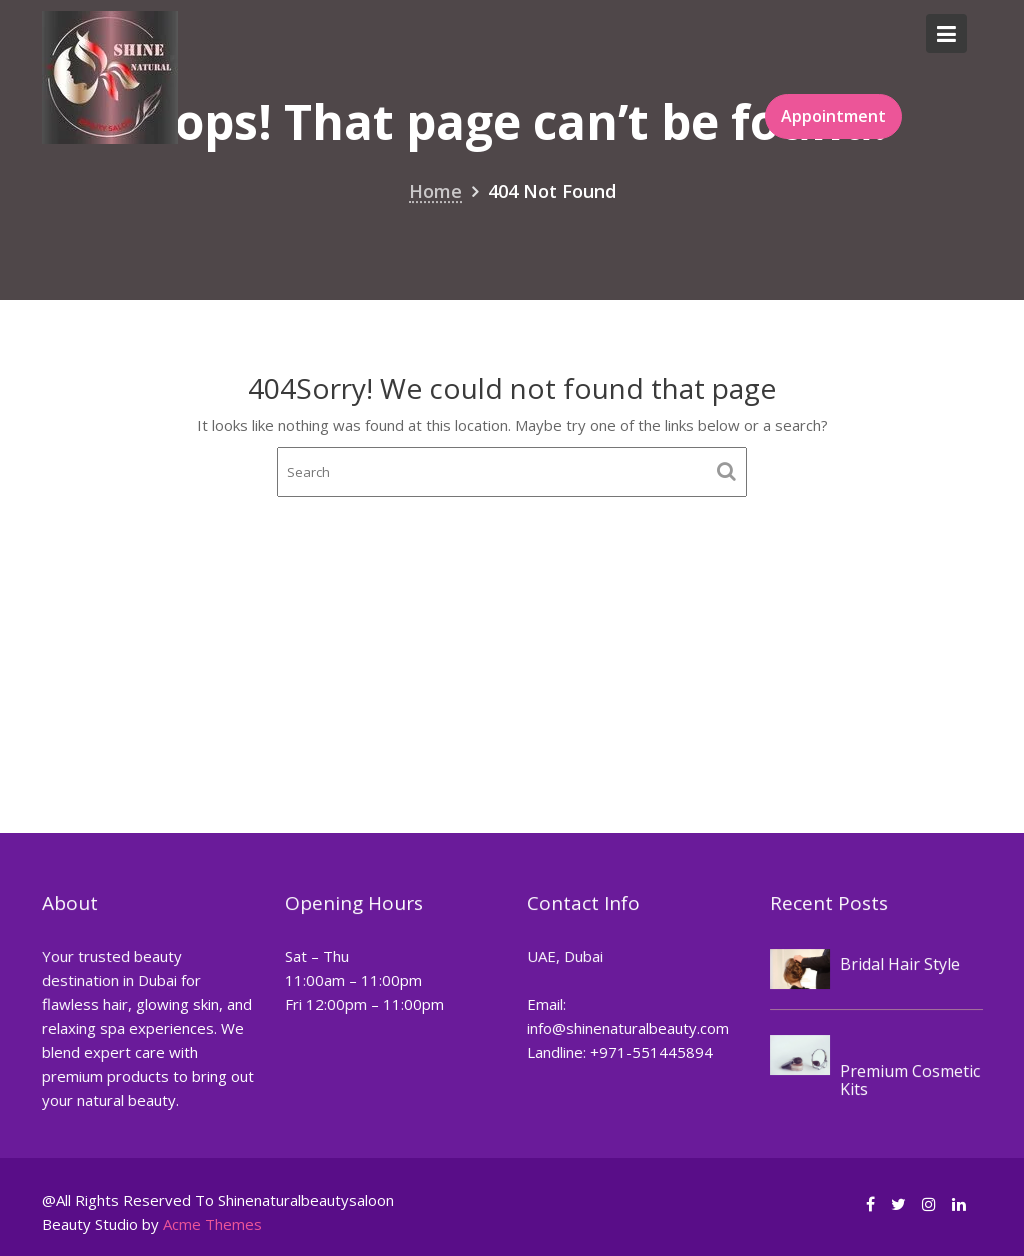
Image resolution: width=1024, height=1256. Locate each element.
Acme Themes (212, 1224)
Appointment (833, 116)
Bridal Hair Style (898, 963)
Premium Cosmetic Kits (908, 1078)
